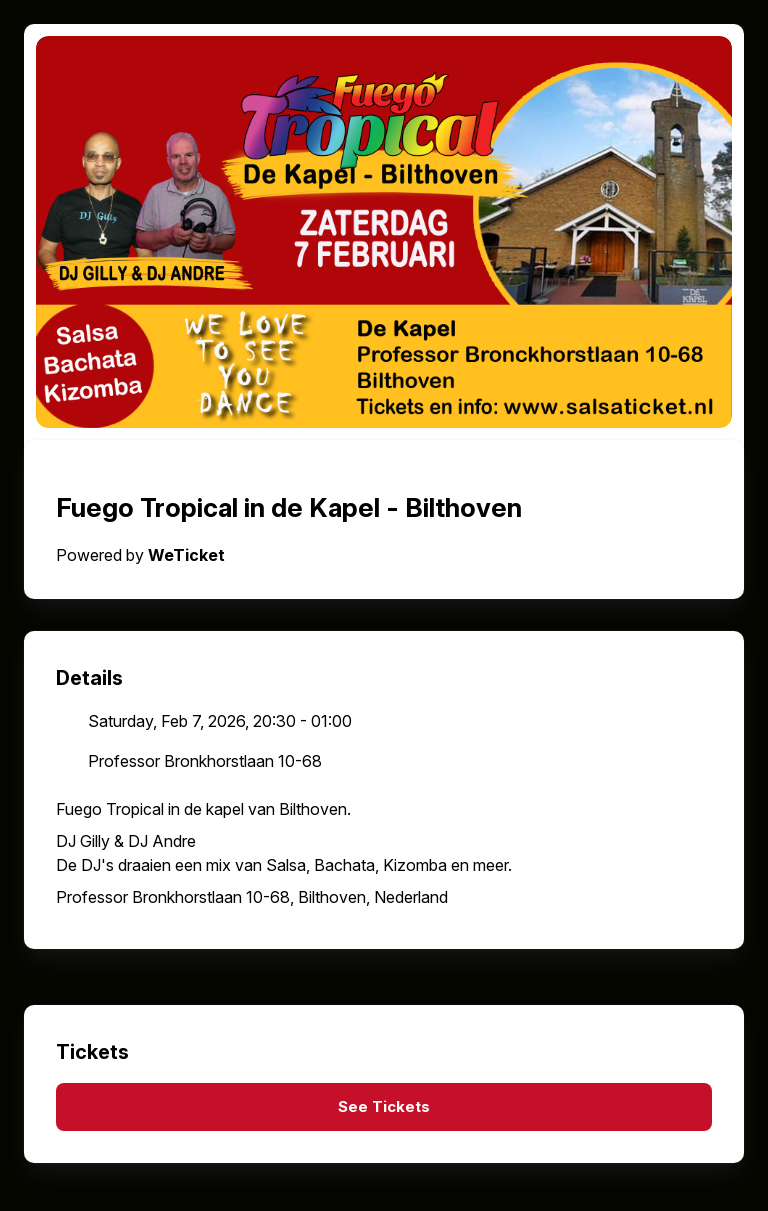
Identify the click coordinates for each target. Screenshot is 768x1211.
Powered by (140, 555)
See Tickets (384, 1107)
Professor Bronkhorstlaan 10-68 (205, 761)
